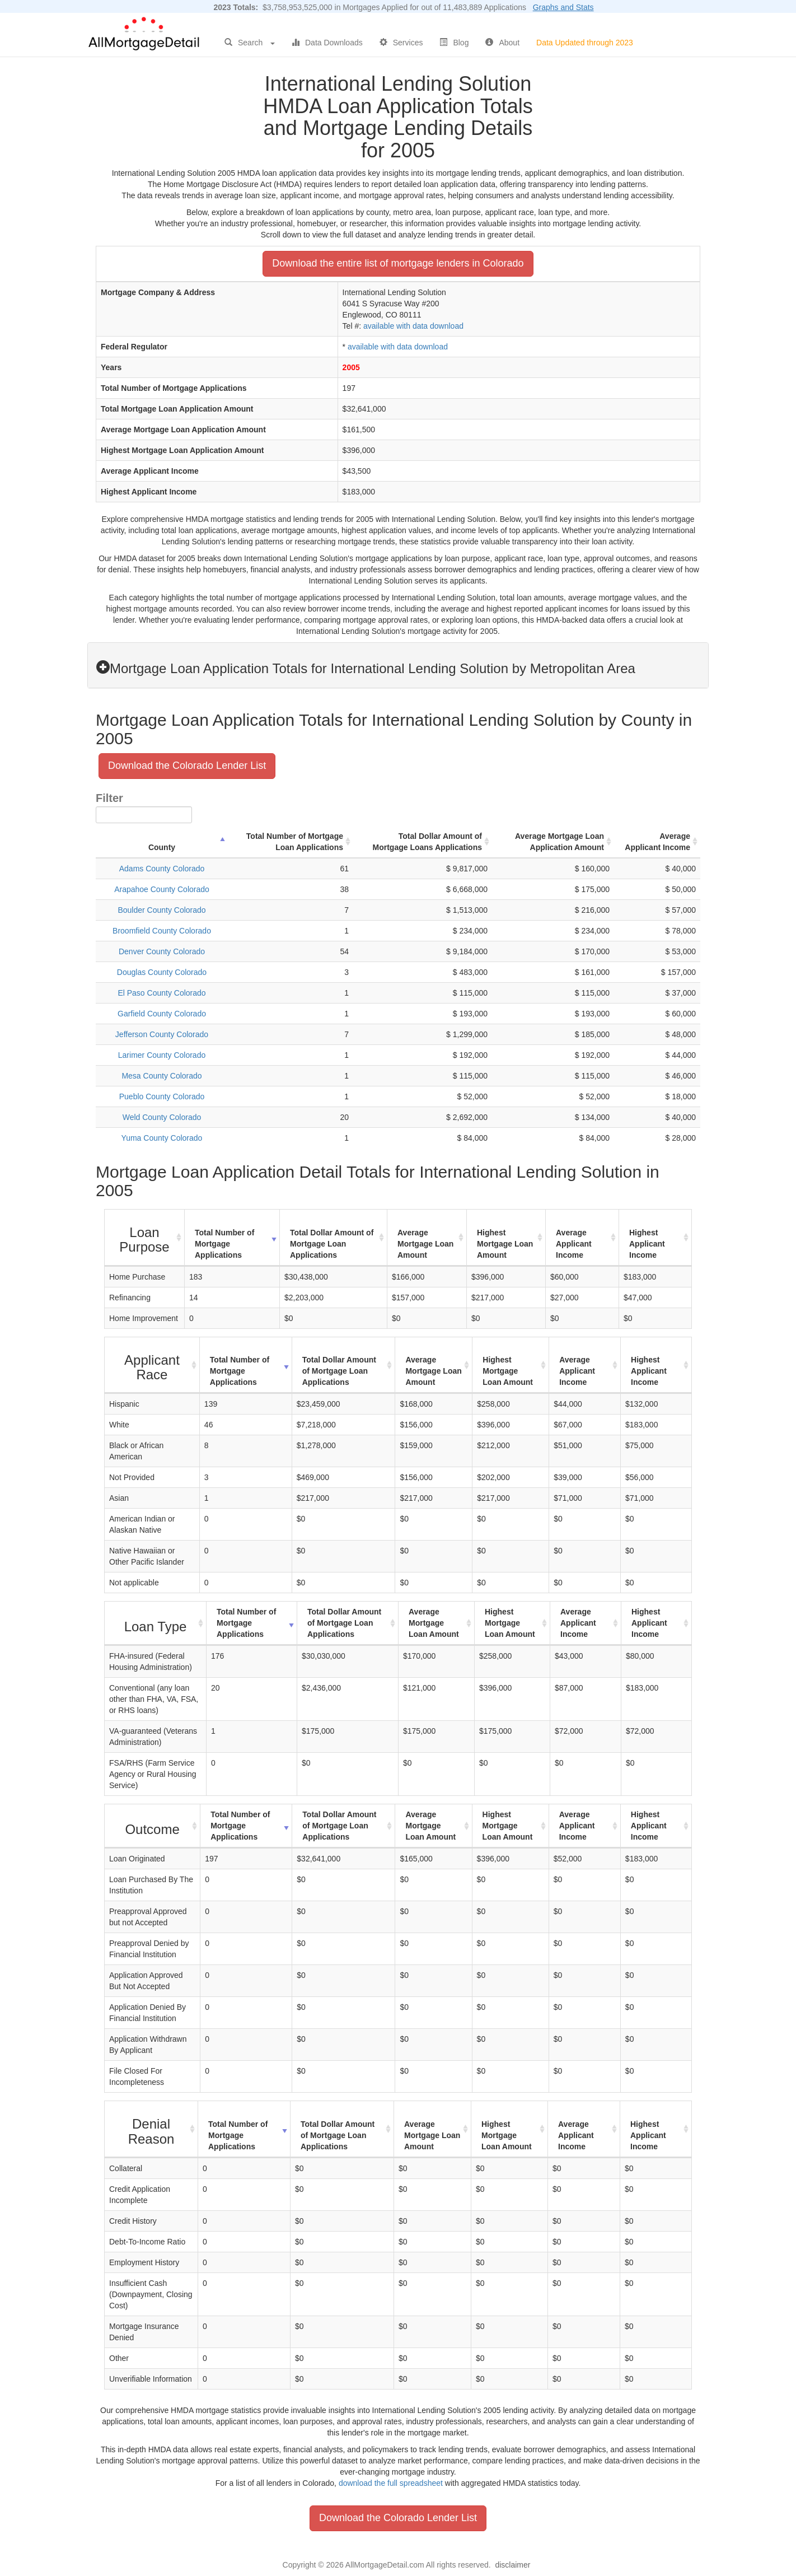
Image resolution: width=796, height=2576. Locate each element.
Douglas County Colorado (162, 972)
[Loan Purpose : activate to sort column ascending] (145, 1238)
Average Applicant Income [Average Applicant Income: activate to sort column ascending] (657, 842)
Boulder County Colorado (161, 910)
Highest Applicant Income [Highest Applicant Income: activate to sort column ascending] (647, 1243)
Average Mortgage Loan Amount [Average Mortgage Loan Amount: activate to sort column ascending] (425, 1243)
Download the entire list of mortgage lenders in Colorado (397, 263)
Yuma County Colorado (162, 1137)
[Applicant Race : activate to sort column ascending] (152, 1365)
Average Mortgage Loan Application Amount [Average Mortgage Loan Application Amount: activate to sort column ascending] (559, 842)
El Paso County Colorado (161, 992)
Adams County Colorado (162, 868)
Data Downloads (327, 42)
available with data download (413, 325)
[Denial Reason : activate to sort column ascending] (151, 2129)
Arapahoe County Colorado (161, 889)
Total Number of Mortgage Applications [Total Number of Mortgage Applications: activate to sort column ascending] (224, 1243)
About (502, 42)
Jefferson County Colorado (161, 1034)
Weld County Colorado (162, 1117)
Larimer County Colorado (161, 1055)
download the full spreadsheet (391, 2483)
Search (249, 42)
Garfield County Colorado (162, 1013)
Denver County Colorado (162, 951)
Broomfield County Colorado (162, 930)
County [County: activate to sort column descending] (161, 847)
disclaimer (512, 2564)
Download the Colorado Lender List (187, 765)
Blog (454, 42)
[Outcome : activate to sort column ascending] (152, 1826)
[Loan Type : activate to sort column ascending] (156, 1623)
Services (401, 42)
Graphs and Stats (563, 7)
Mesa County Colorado (161, 1075)
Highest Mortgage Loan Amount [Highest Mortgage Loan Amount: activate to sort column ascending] (505, 1243)
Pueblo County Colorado (162, 1096)
